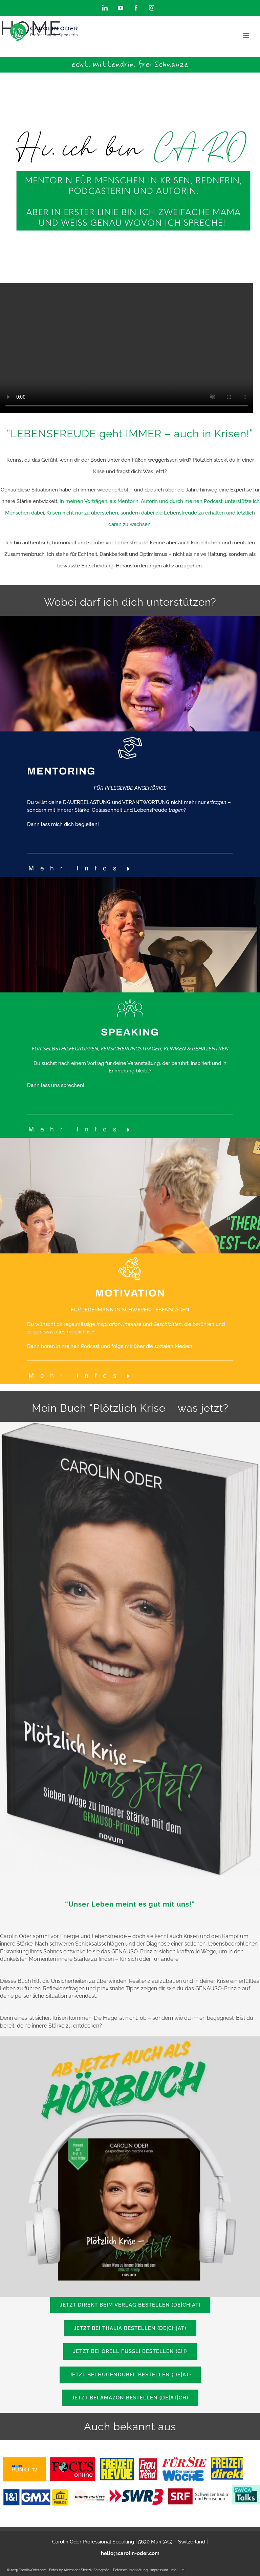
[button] (82, 868)
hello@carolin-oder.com (130, 2553)
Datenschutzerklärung (130, 2570)
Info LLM (178, 2570)
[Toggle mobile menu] (246, 35)
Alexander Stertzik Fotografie (86, 2570)
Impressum (159, 2570)
